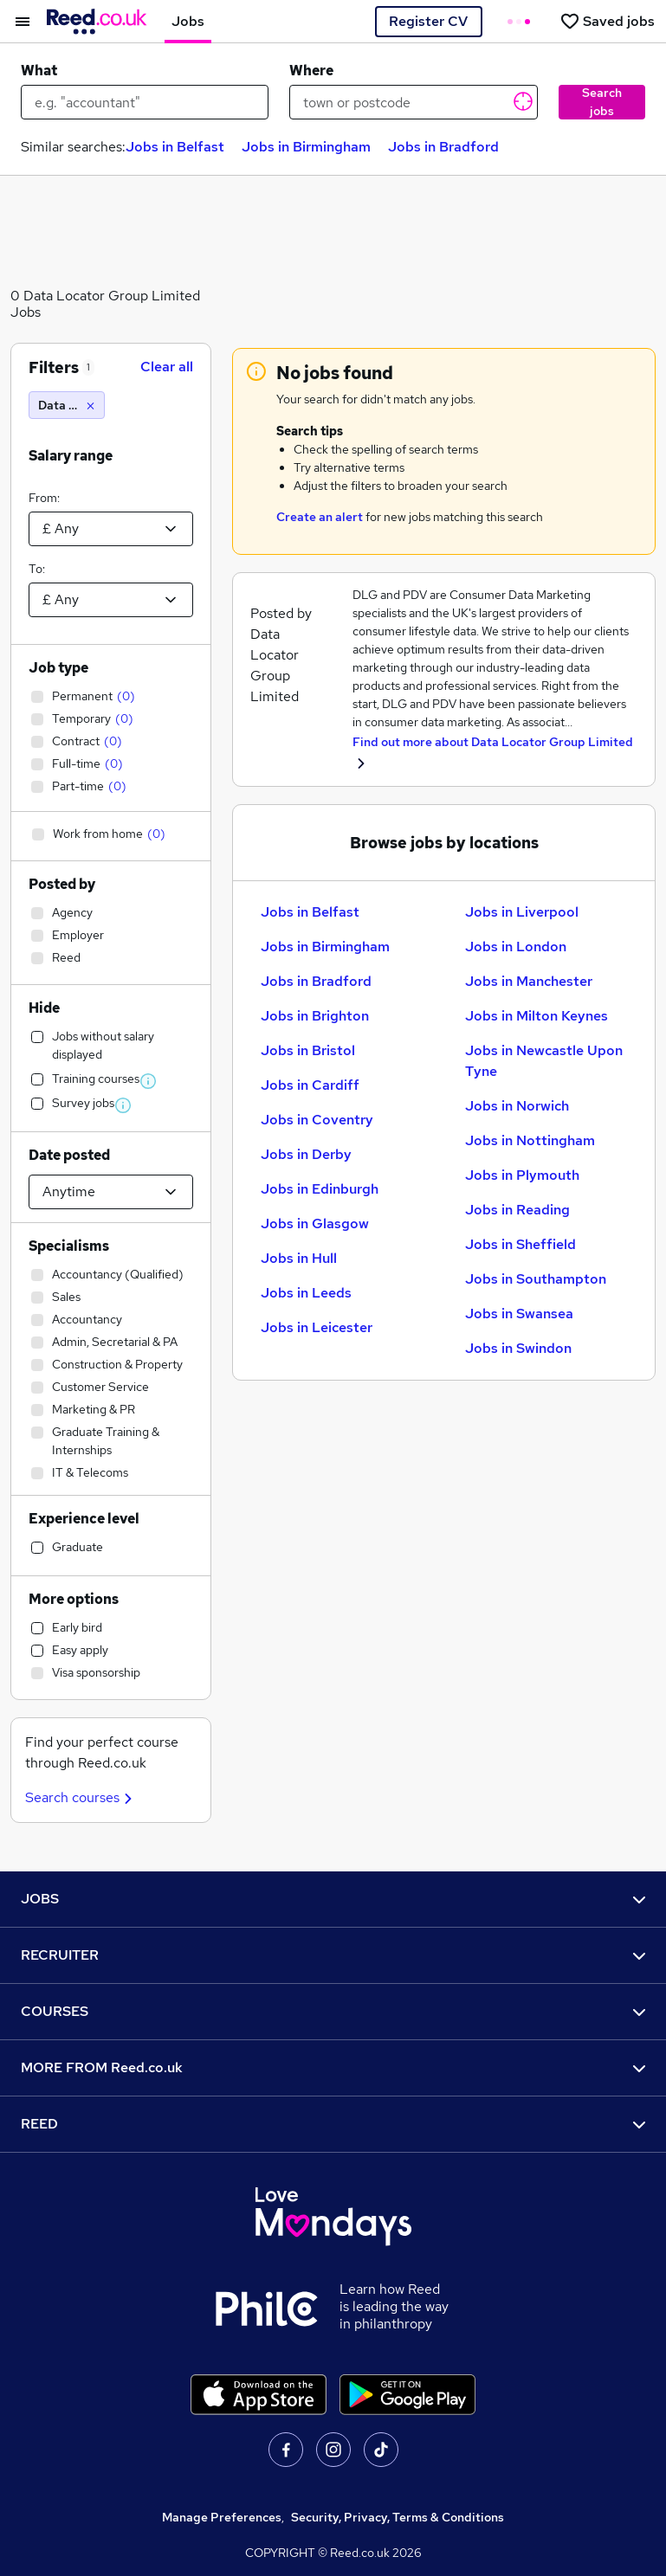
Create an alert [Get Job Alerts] (319, 517)
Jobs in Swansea (519, 1313)
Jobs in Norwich (517, 1106)
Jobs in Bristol (308, 1050)
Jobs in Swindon (518, 1348)
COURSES (333, 2011)
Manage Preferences (221, 2517)
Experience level (84, 1519)
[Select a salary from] (111, 529)
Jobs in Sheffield (520, 1244)
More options (74, 1599)
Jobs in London (515, 946)
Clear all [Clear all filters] (166, 366)
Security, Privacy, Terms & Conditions (397, 2517)
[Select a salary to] (111, 600)
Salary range (71, 456)
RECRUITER (333, 1955)
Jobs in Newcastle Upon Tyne (544, 1060)
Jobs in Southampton (535, 1279)
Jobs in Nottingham (530, 1140)
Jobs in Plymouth (522, 1175)
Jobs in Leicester (316, 1327)
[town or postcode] (413, 102)
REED (333, 2124)
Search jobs (602, 102)
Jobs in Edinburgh (319, 1189)
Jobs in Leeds (306, 1293)
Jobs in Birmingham (306, 147)
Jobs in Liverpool (522, 912)
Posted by (62, 884)
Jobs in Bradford (443, 147)
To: (37, 568)
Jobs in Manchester (528, 981)
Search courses (81, 1797)
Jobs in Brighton (315, 1016)
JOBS (333, 1899)
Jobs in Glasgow (315, 1223)
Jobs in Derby (306, 1154)
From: (44, 498)
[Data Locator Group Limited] (66, 405)
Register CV (428, 21)
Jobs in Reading (517, 1210)
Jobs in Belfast (175, 147)
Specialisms (69, 1246)
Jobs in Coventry (317, 1120)
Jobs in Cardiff (310, 1085)
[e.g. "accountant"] (144, 102)
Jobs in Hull (299, 1258)
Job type (58, 668)
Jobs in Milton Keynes (536, 1016)
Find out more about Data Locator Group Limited (492, 742)
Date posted (69, 1155)
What (39, 70)
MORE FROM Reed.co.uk (333, 2067)
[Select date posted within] (111, 1192)
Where (311, 70)
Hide (44, 1008)
